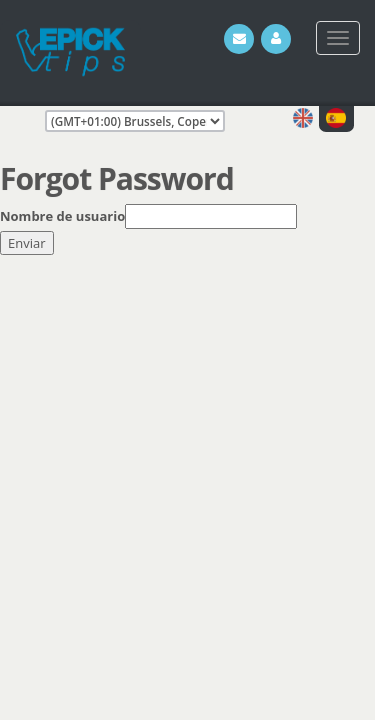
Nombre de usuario (62, 216)
